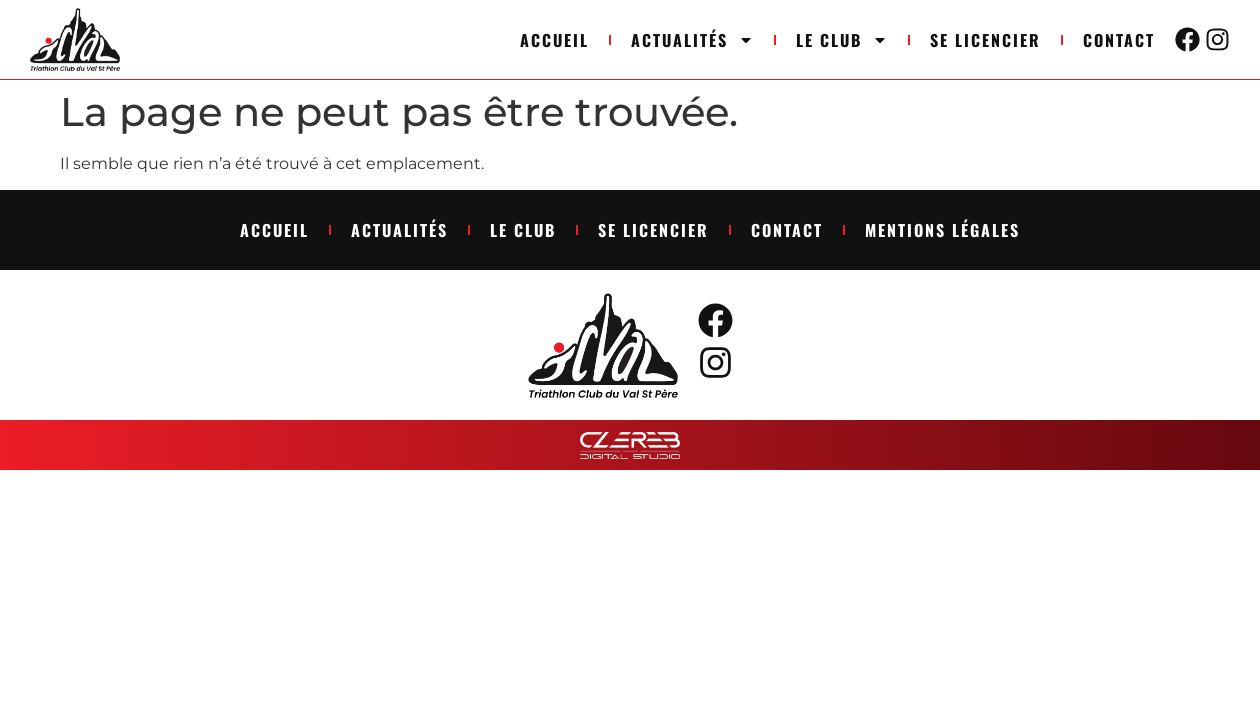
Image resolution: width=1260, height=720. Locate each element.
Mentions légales (942, 230)
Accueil (554, 40)
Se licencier (985, 40)
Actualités (692, 40)
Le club (842, 40)
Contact (1119, 40)
